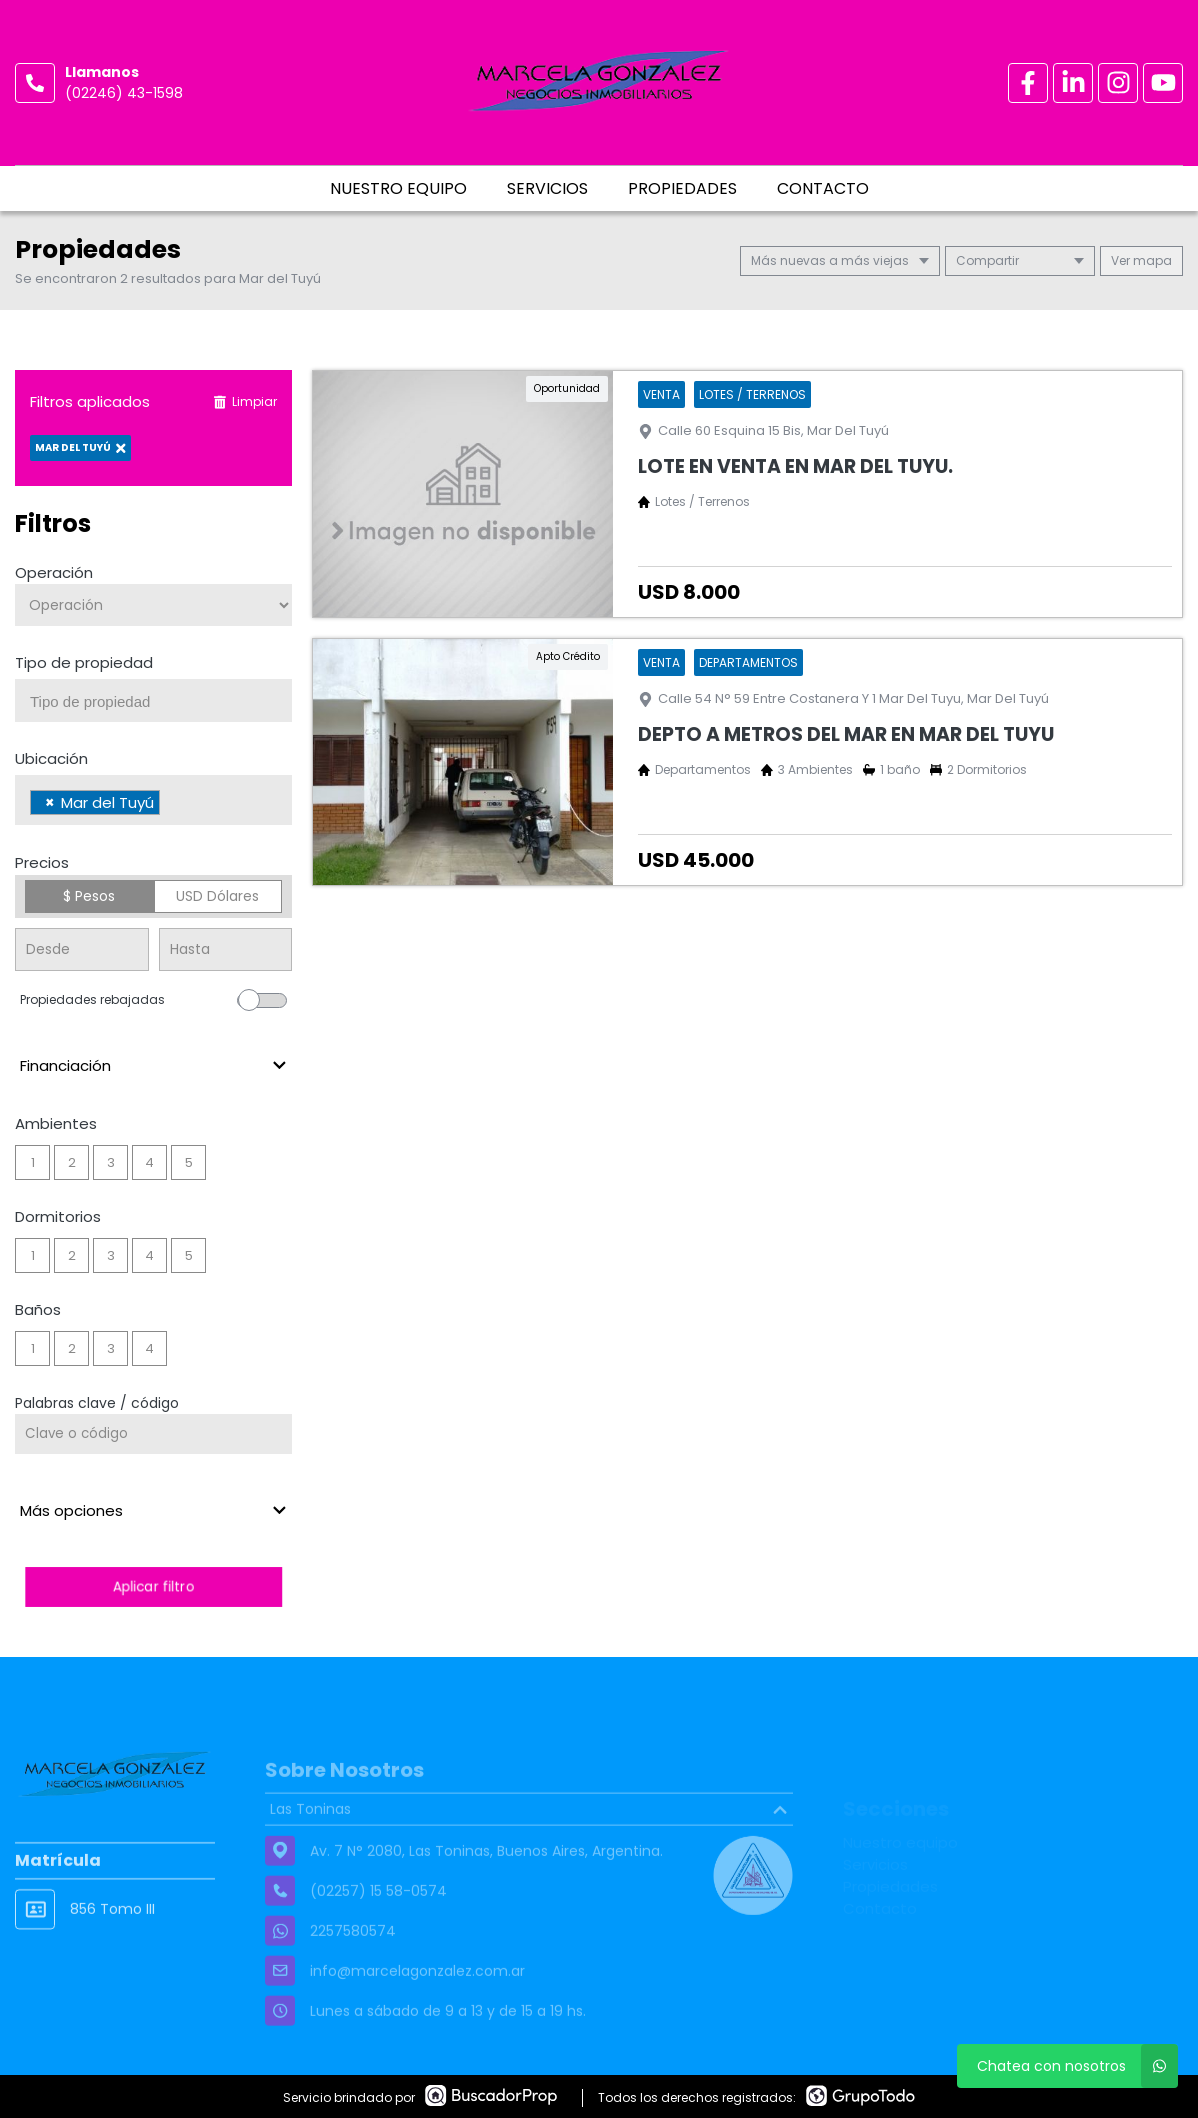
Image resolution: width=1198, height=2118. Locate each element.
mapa (1141, 260)
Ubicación (51, 758)
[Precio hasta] (226, 949)
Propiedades (682, 188)
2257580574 (353, 1969)
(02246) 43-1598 (124, 93)
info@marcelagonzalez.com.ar (417, 2009)
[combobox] (153, 700)
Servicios (547, 188)
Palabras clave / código (97, 1403)
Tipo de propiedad (84, 662)
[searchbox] (161, 702)
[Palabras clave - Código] (153, 1434)
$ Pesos (89, 896)
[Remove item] (50, 802)
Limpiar (245, 401)
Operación (54, 572)
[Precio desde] (82, 949)
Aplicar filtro (153, 1586)
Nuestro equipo (398, 188)
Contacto (823, 188)
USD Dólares (217, 896)
